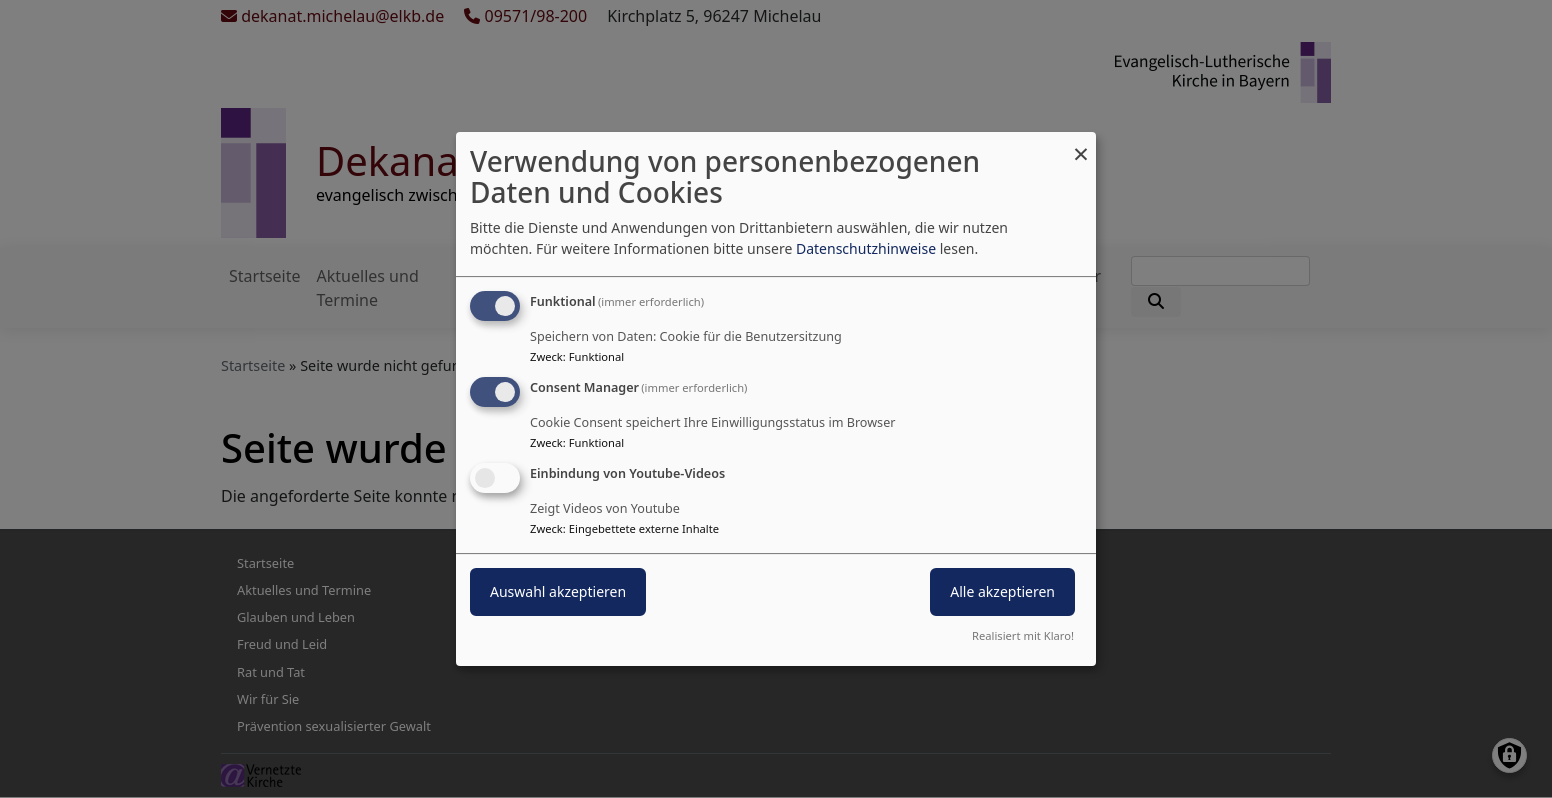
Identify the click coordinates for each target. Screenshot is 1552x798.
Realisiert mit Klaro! (1023, 635)
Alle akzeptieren (1002, 591)
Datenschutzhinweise (866, 248)
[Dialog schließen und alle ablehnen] (1081, 144)
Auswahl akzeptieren (558, 591)
